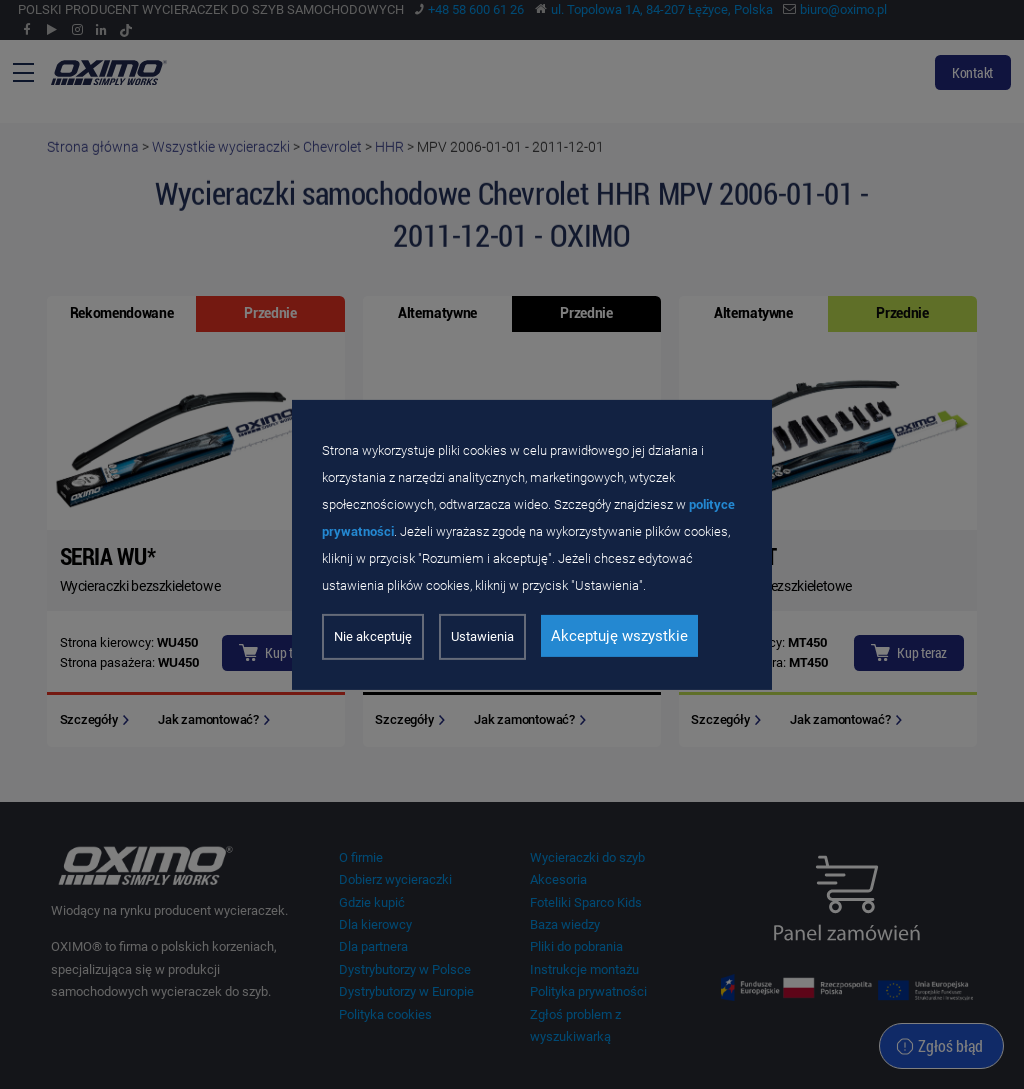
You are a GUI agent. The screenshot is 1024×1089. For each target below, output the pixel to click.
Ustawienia (482, 636)
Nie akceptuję (373, 636)
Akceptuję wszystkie (619, 636)
